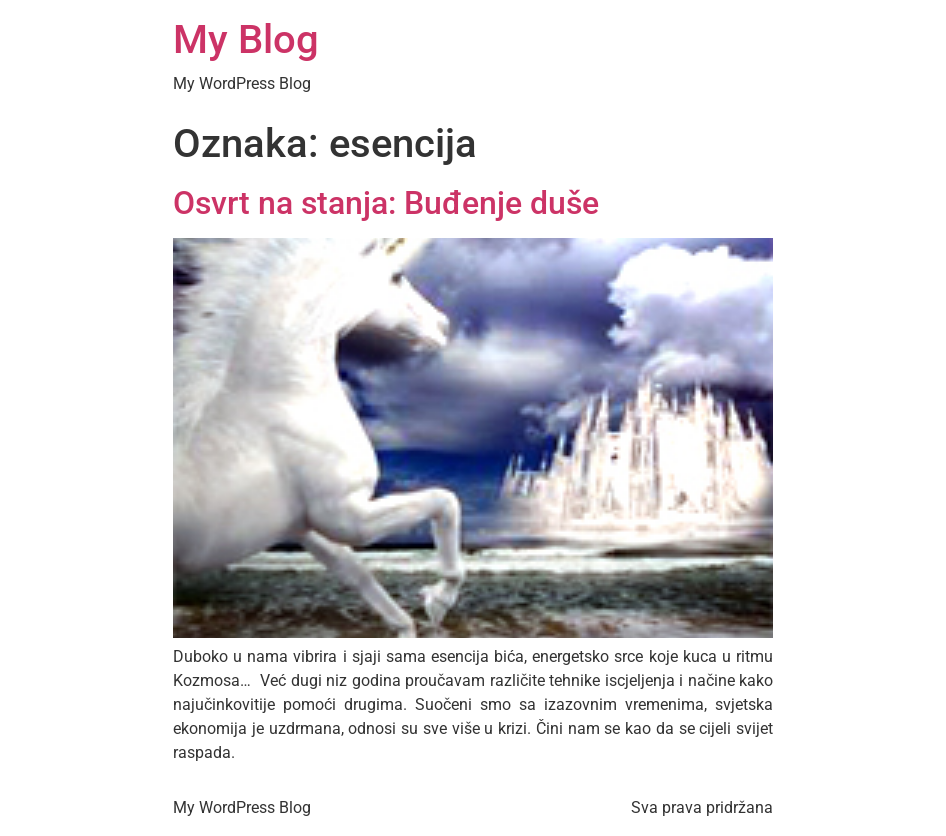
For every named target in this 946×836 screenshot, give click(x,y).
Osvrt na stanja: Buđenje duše (386, 203)
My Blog (246, 39)
